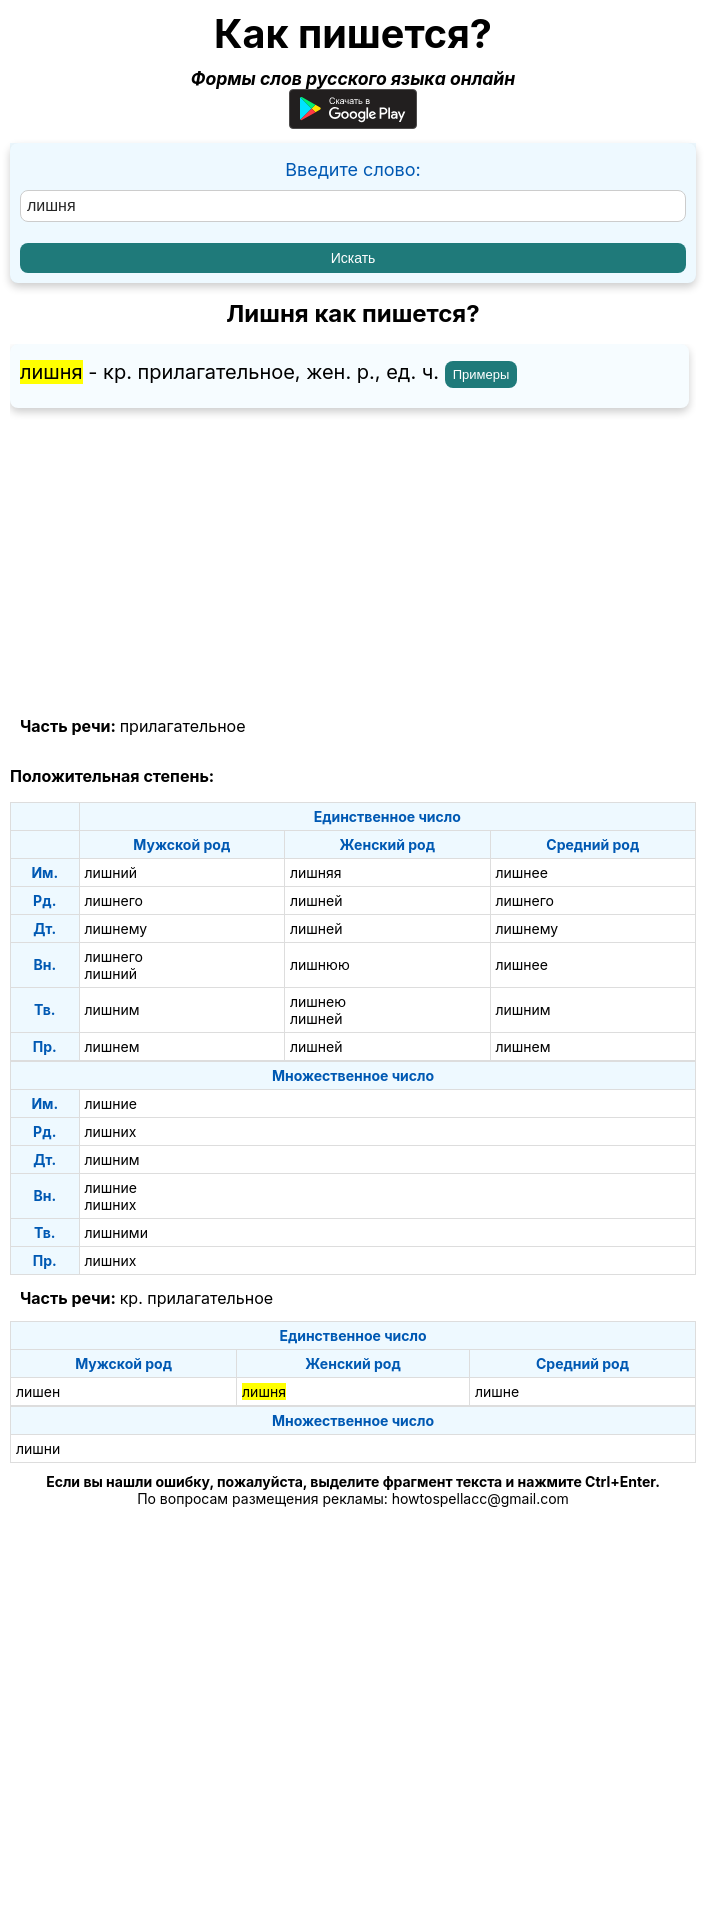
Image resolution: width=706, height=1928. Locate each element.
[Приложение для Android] (353, 122)
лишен (38, 1391)
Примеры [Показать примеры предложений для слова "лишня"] (481, 374)
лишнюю (320, 964)
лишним (112, 1009)
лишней (316, 900)
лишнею (318, 1001)
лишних (111, 1131)
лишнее (522, 872)
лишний (111, 872)
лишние (111, 1103)
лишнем (112, 1046)
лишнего (114, 900)
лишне (497, 1391)
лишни (38, 1448)
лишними (116, 1232)
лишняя (316, 872)
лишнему (116, 928)
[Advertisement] (353, 563)
